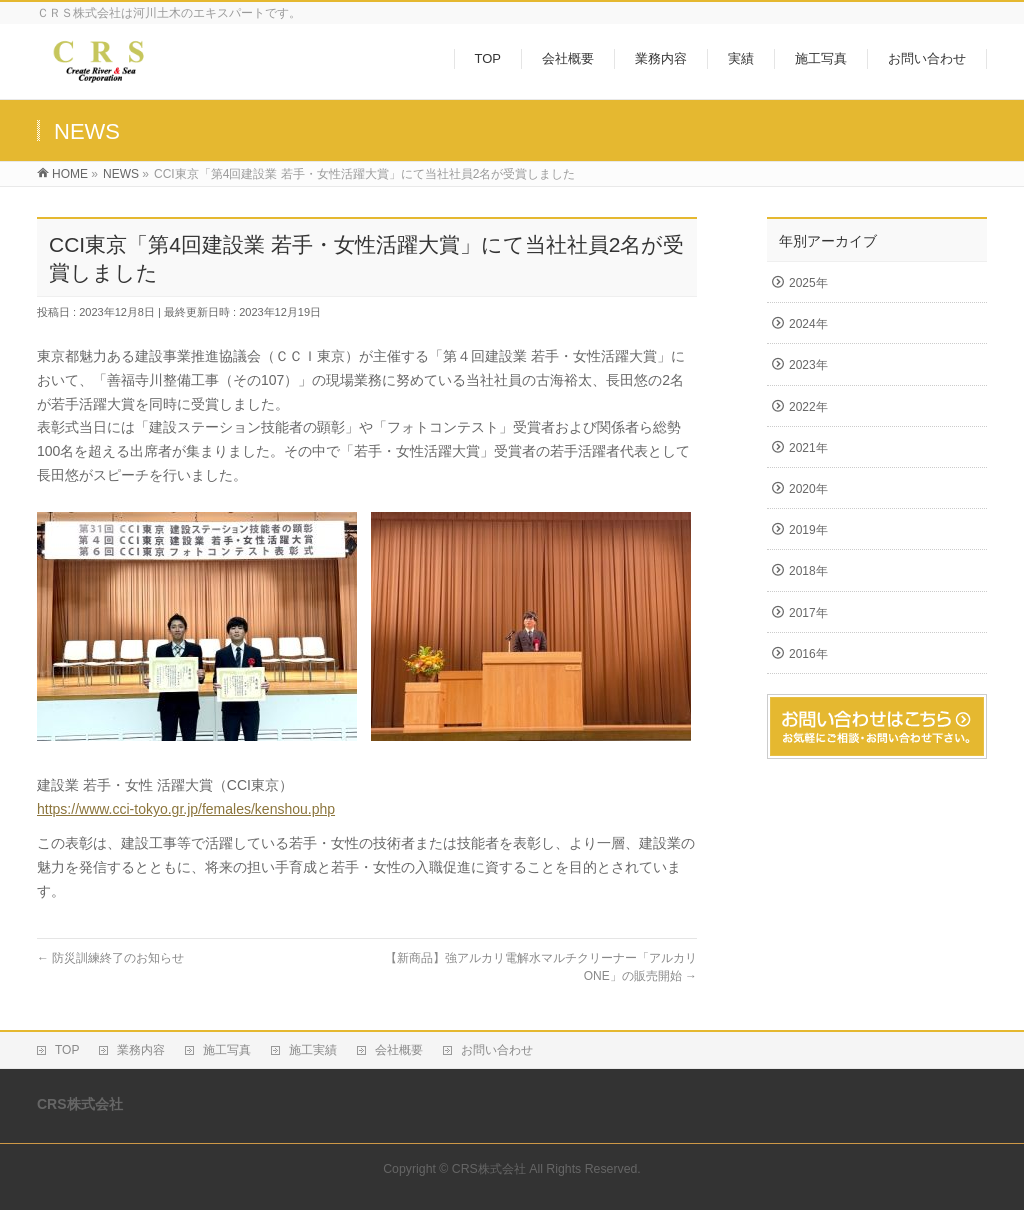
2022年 (808, 407)
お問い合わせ (497, 1050)
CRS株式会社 (489, 1169)
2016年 (808, 654)
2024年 (808, 324)
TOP (67, 1050)
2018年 (808, 571)
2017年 (808, 613)
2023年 (808, 365)
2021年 (808, 448)
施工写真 (227, 1050)
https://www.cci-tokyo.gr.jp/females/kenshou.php (186, 809)
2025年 (808, 283)
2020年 (808, 489)
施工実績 (313, 1050)
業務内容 (141, 1050)
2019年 (808, 530)
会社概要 (399, 1050)
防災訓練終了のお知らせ (110, 958)
